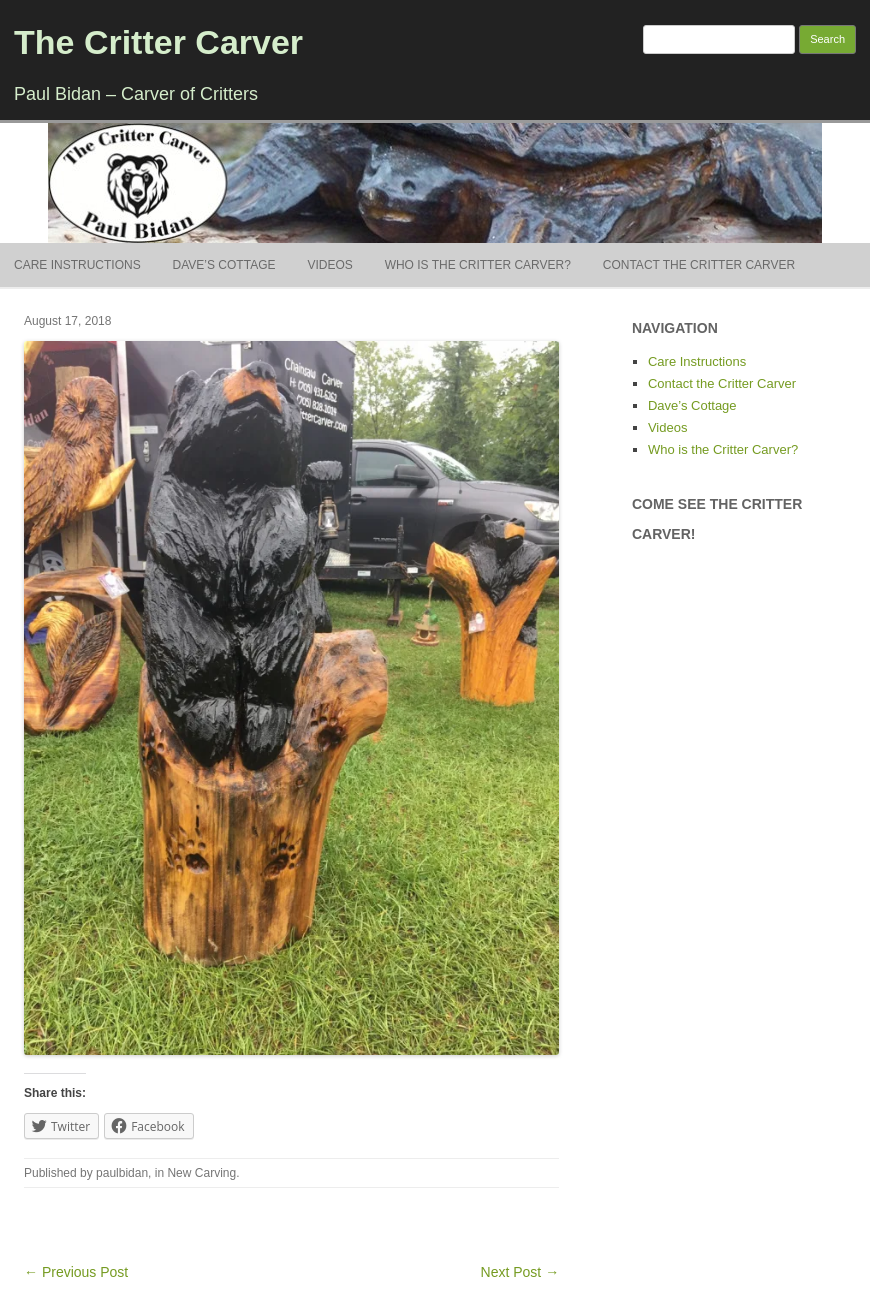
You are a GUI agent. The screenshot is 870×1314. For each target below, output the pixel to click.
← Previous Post (76, 1272)
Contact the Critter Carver (699, 265)
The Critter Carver (158, 42)
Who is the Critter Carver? (478, 265)
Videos (329, 265)
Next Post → (520, 1272)
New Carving (201, 1173)
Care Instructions (77, 265)
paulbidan (122, 1173)
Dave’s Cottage (224, 265)
